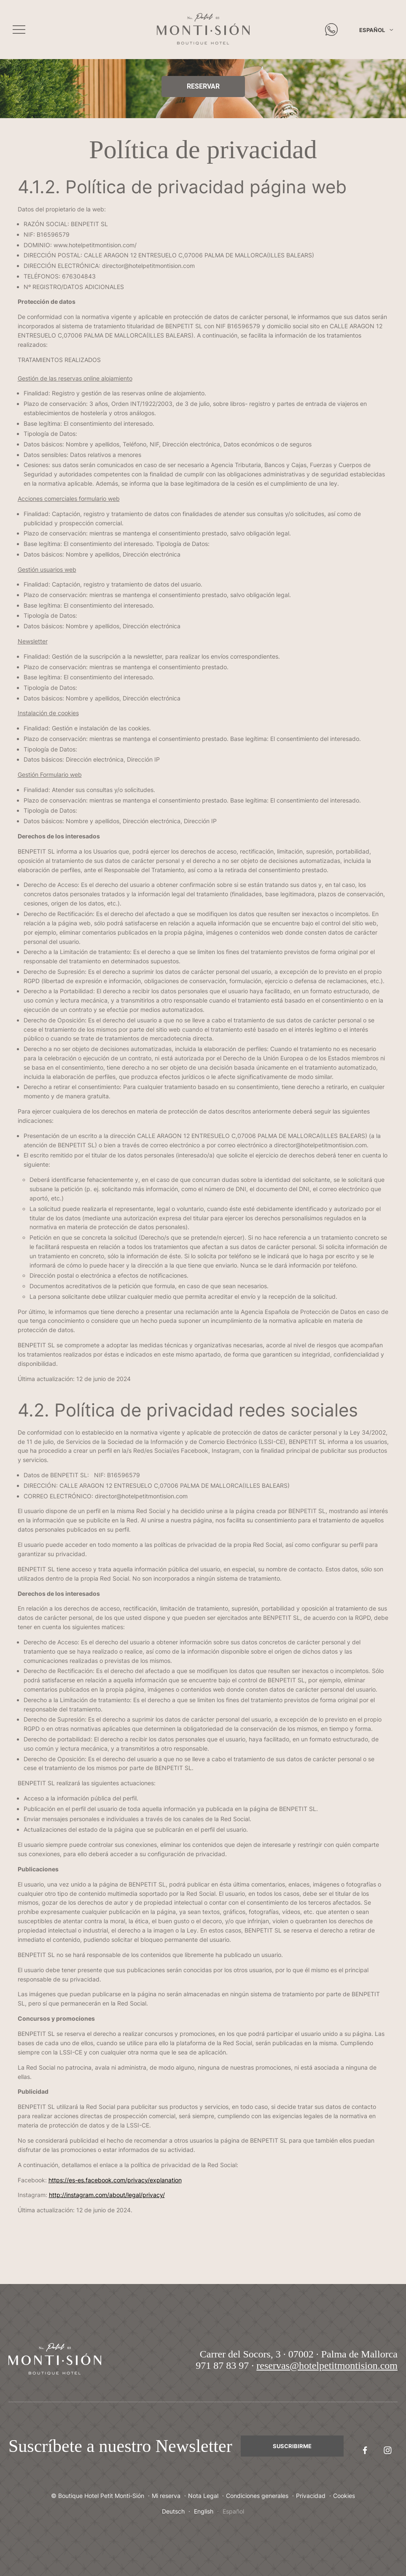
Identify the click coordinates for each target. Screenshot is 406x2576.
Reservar (203, 86)
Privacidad (310, 2495)
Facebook (361, 2450)
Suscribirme (292, 2446)
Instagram (384, 2450)
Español (372, 30)
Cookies (344, 2495)
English (203, 2511)
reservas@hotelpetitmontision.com (327, 2365)
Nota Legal (203, 2495)
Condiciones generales (257, 2495)
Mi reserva (166, 2495)
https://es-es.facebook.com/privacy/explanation (115, 2180)
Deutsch (173, 2511)
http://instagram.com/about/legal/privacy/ (107, 2194)
